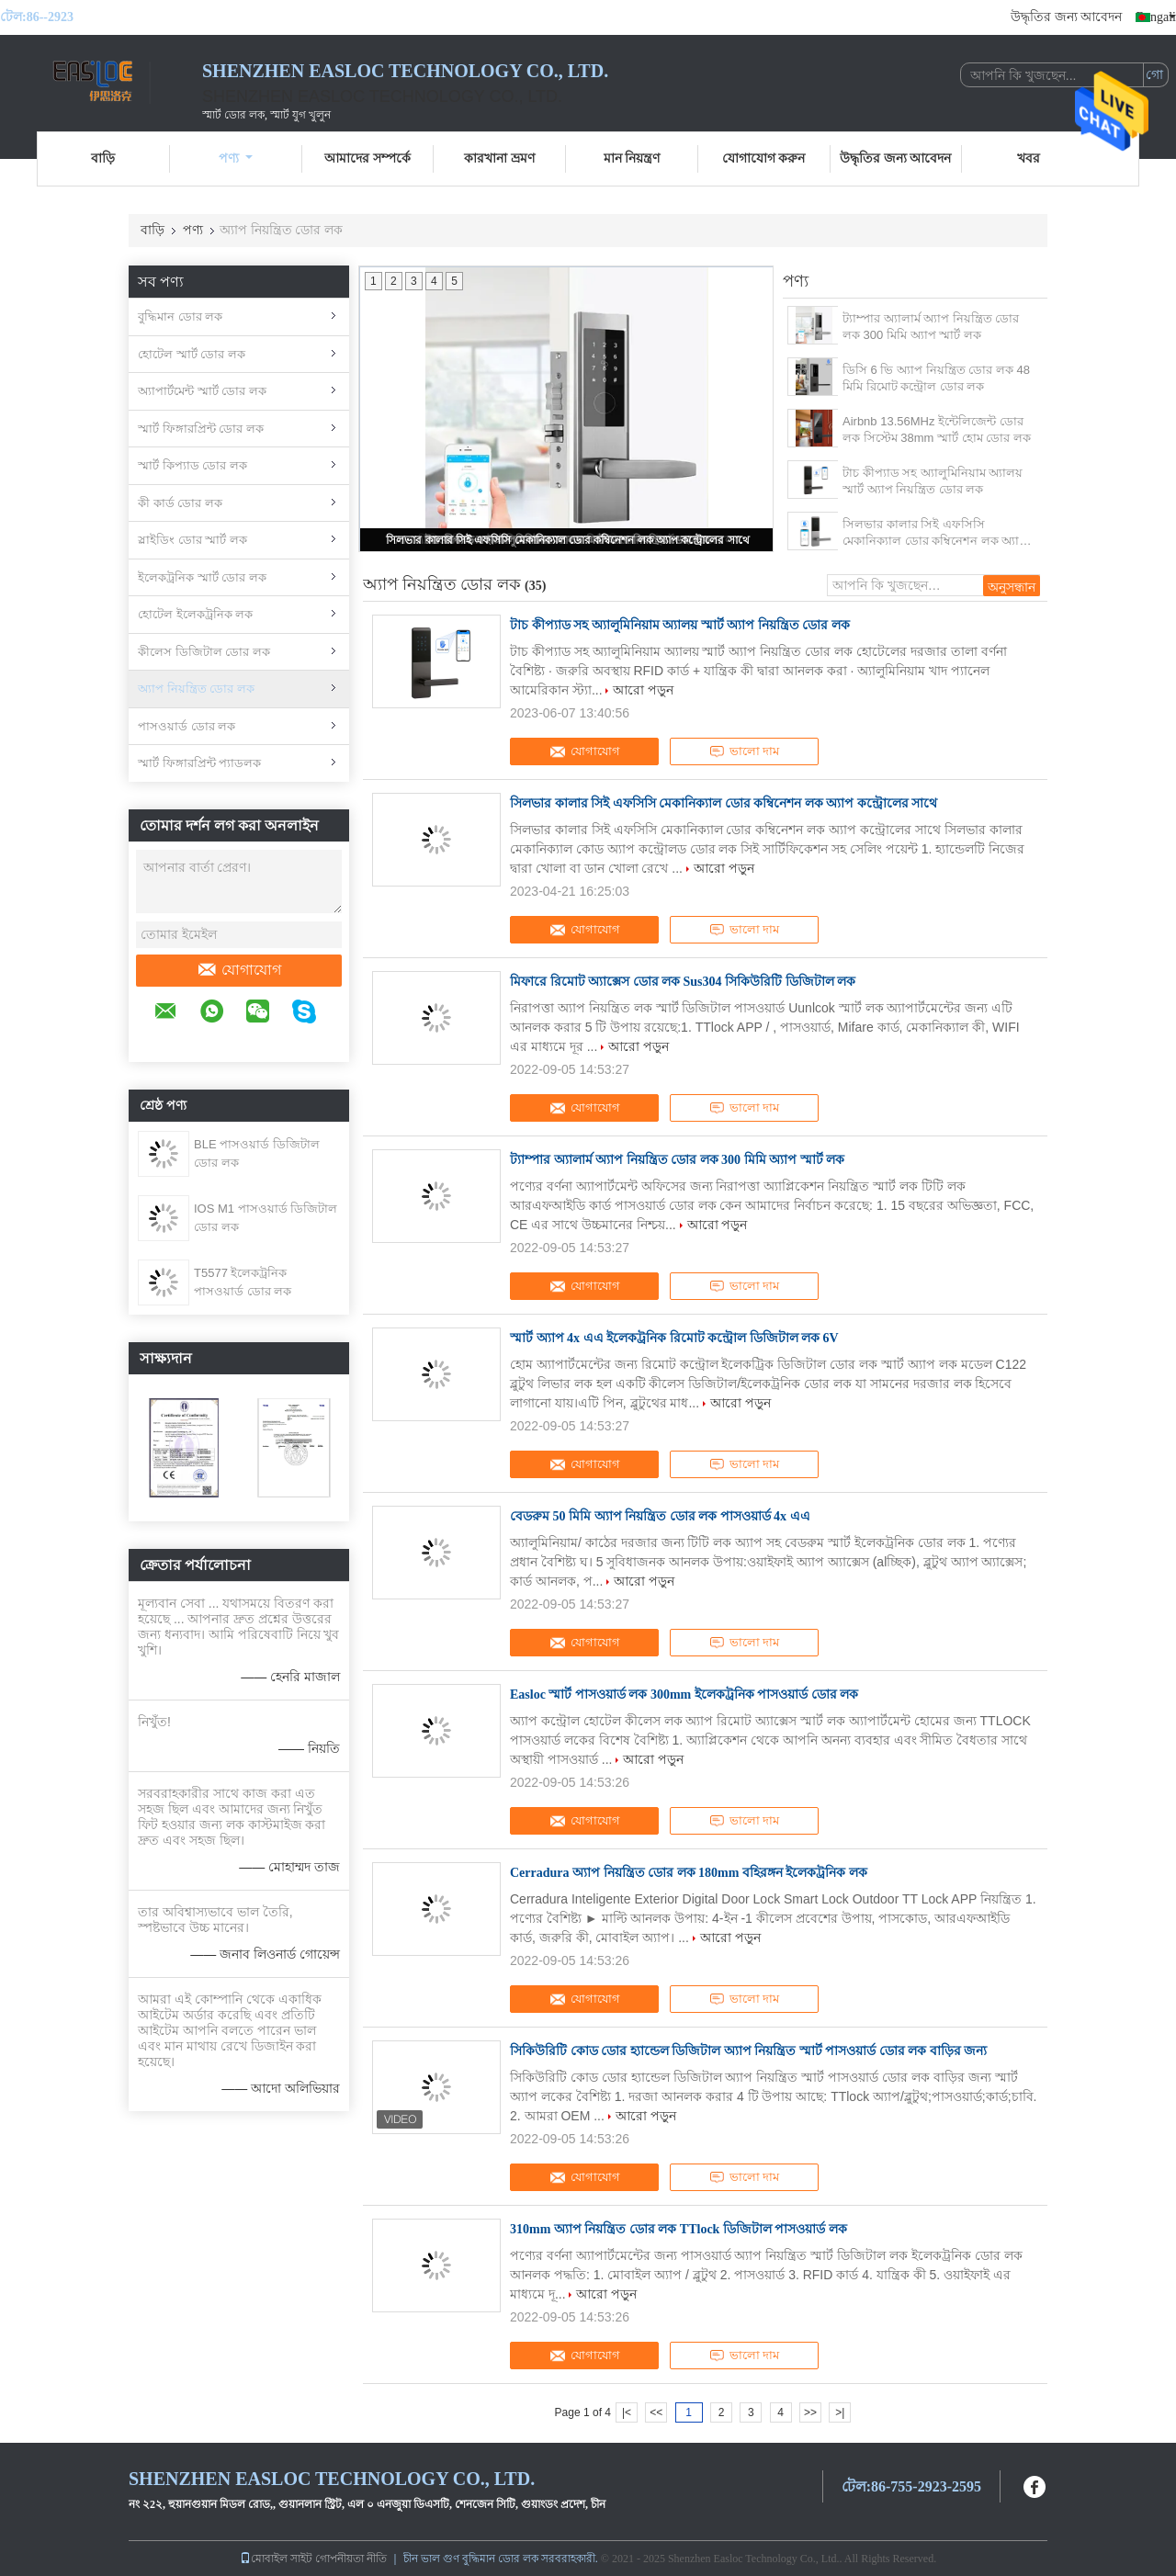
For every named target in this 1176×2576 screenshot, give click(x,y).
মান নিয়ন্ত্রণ (632, 158)
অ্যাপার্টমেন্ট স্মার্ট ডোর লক (202, 391)
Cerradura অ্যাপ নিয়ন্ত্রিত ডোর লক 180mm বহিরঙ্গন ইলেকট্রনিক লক (688, 1873)
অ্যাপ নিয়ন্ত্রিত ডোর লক (196, 688)
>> (810, 2412)
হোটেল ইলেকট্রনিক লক (195, 614)
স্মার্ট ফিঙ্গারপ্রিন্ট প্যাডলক (199, 763)
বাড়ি (103, 158)
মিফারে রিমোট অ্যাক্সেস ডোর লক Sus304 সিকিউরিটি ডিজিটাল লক (682, 982)
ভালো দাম (744, 751)
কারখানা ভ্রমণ (499, 158)
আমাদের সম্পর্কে (367, 158)
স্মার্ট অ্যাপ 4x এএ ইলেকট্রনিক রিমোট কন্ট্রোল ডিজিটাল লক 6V (674, 1338)
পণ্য (236, 158)
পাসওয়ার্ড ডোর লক (186, 726)
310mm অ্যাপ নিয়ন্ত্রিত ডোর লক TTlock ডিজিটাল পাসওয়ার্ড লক (678, 2229)
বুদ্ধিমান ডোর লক (180, 316)
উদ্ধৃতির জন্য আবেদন (1066, 17)
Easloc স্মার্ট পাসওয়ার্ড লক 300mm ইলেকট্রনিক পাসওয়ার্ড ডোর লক (684, 1694)
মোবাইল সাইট (276, 2558)
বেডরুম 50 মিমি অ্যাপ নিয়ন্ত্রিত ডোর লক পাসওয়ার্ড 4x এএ (660, 1516)
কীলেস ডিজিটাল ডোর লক (204, 652)
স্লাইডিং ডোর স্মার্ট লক (192, 540)
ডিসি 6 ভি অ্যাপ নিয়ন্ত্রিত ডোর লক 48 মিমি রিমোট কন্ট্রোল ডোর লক (936, 378)
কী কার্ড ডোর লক (180, 503)
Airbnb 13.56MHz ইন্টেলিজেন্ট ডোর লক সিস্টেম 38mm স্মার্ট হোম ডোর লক (936, 429)
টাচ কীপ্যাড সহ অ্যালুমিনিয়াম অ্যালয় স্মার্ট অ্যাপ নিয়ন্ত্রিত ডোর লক (932, 481)
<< (656, 2412)
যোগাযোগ (239, 970)
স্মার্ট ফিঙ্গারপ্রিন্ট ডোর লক (201, 428)
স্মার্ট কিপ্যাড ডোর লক (192, 465)
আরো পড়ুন (643, 690)
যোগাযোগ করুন (764, 158)
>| (839, 2412)
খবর (1028, 158)
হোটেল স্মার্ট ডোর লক (191, 354)
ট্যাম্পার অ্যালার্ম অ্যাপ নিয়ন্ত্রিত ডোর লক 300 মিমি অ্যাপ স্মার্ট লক (930, 326)
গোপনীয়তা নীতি (351, 2558)
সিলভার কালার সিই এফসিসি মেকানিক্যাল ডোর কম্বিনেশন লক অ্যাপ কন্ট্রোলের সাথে (567, 540)
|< (626, 2412)
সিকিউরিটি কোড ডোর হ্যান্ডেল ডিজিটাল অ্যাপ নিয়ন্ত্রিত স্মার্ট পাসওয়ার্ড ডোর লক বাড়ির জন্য (748, 2051)
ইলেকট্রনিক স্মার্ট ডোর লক (202, 577)
